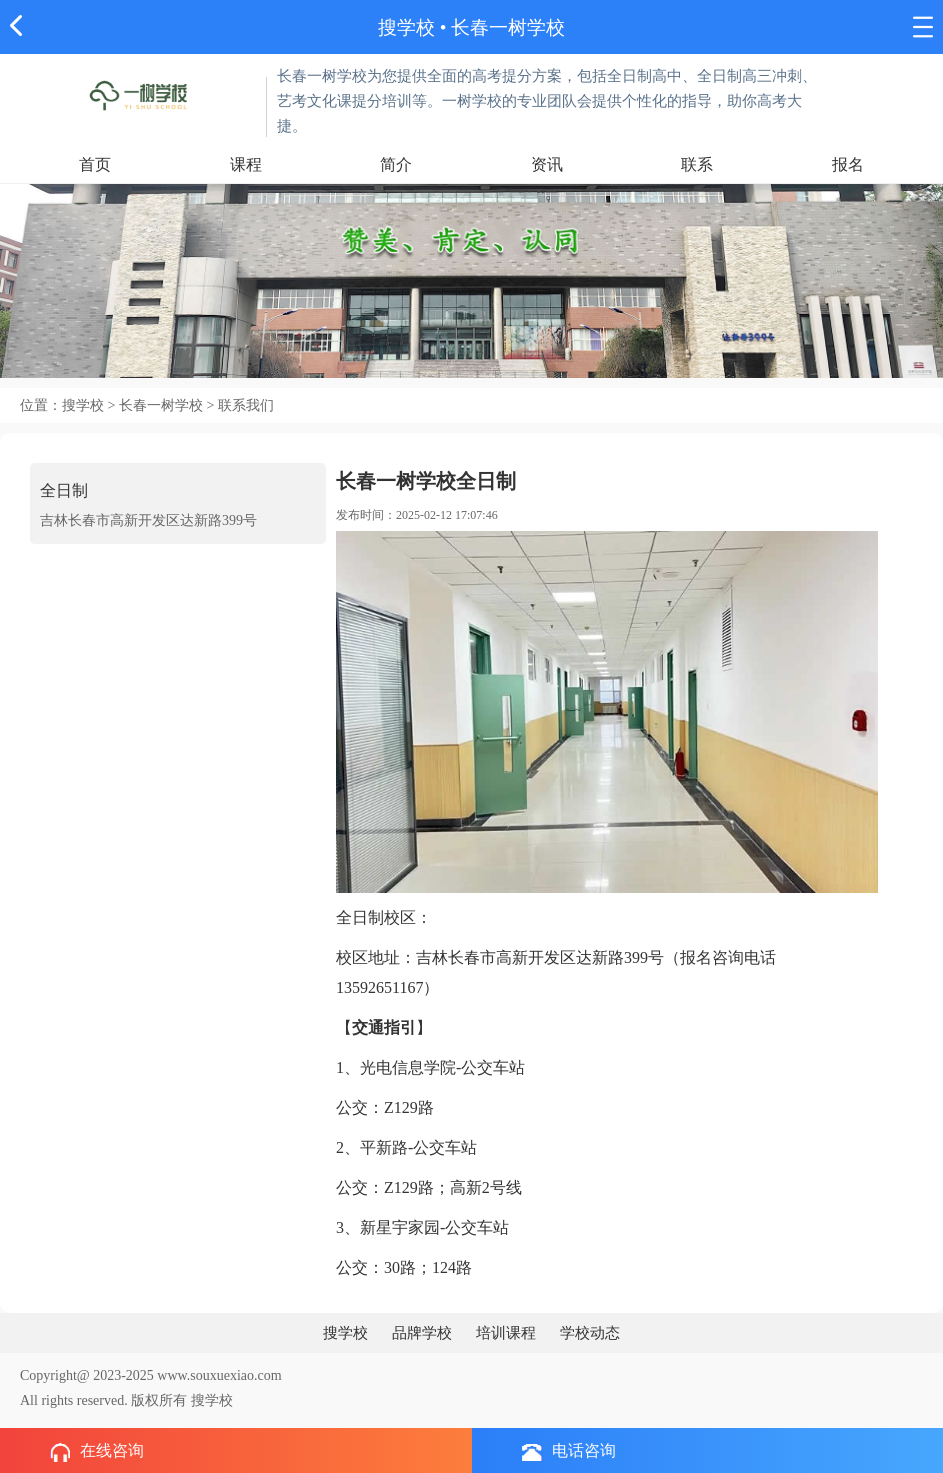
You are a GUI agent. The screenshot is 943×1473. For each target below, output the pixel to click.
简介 (396, 164)
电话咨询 (569, 1451)
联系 (697, 164)
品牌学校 (422, 1333)
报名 (848, 164)
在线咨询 (97, 1452)
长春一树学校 (508, 27)
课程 (246, 164)
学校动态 (590, 1333)
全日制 (64, 490)
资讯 (547, 164)
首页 (95, 164)
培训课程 (506, 1333)
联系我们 (246, 405)
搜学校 (406, 27)
